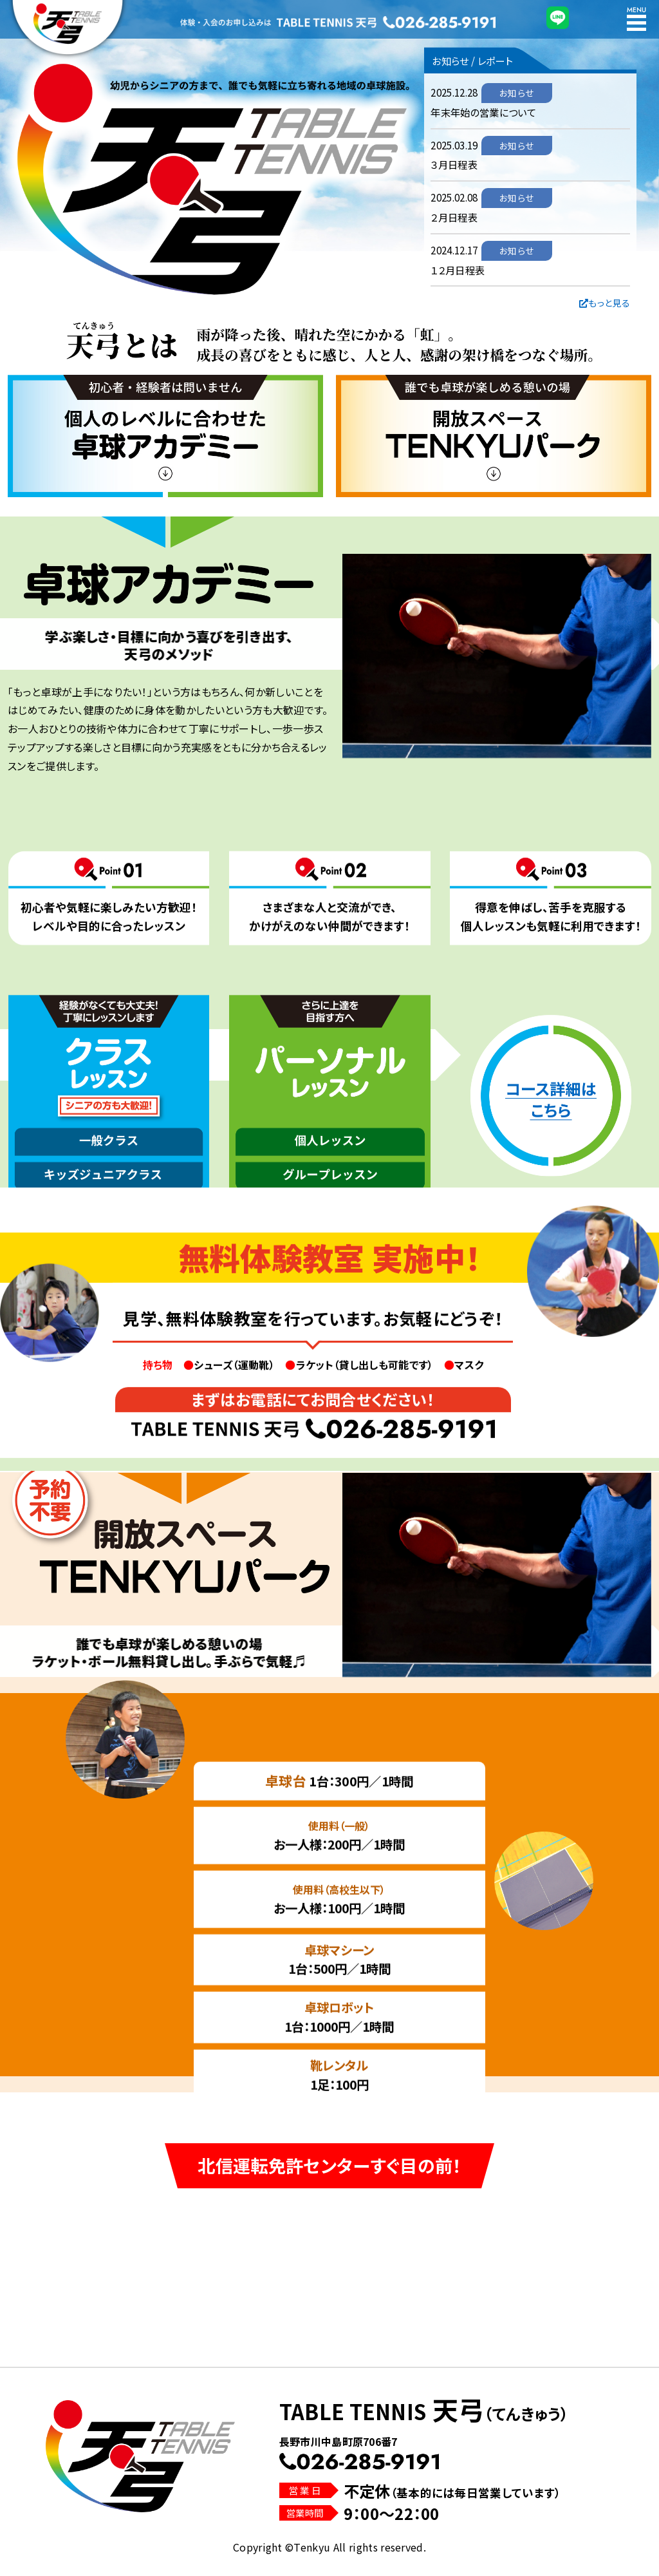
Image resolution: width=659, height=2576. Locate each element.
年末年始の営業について (483, 112)
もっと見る (604, 302)
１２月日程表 (458, 270)
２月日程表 (454, 217)
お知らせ (516, 92)
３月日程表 (454, 164)
